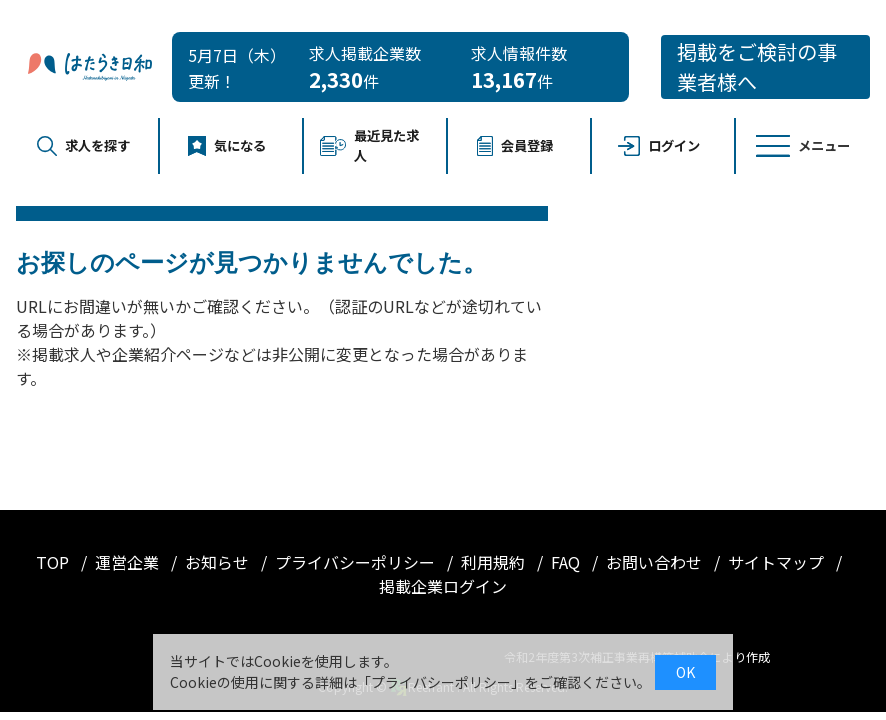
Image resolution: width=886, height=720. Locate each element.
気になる (227, 146)
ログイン (659, 146)
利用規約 (495, 562)
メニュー (803, 146)
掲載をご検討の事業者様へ (757, 66)
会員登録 (515, 146)
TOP (54, 562)
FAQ (567, 562)
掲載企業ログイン (443, 586)
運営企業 (129, 562)
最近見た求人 (369, 145)
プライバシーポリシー (357, 562)
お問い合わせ (656, 562)
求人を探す (83, 146)
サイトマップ (778, 562)
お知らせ (219, 562)
